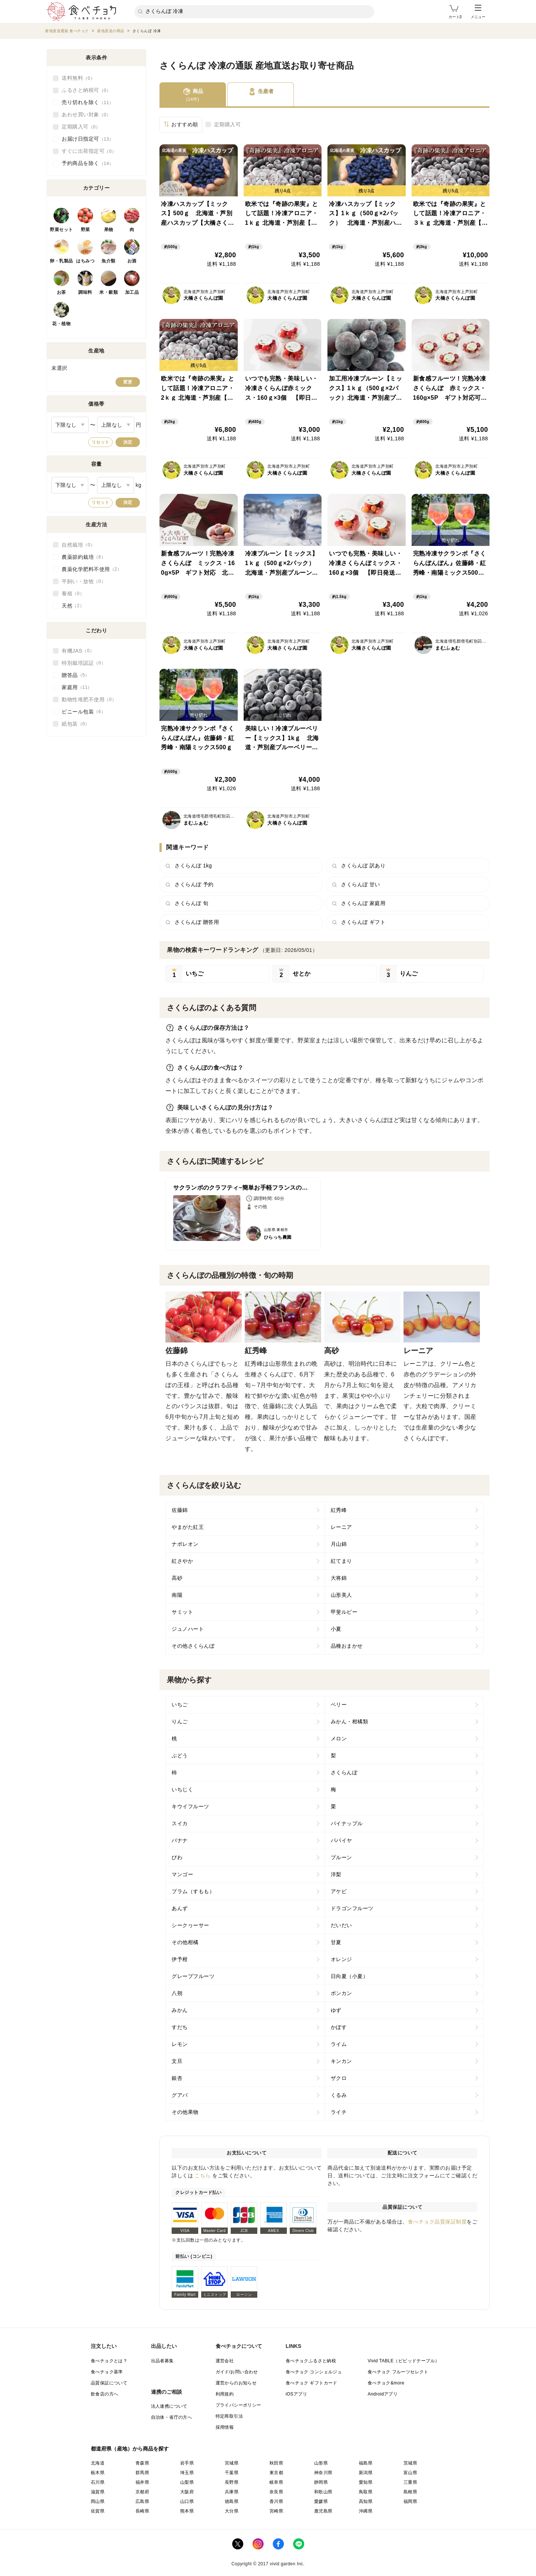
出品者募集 (162, 2360)
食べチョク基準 (107, 2371)
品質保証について (109, 2383)
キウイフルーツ (190, 1806)
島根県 (410, 2491)
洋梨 (336, 1874)
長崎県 (142, 2511)
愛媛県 (321, 2501)
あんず (180, 1908)
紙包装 (76, 723)
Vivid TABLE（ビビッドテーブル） (403, 2360)
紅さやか (182, 1561)
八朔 (177, 1993)
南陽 (177, 1595)
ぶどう (180, 1755)
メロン (339, 1738)
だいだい (341, 1925)
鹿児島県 (323, 2511)
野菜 (85, 229)
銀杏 (177, 2078)
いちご (180, 1704)
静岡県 (321, 2482)
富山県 (410, 2472)
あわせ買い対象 (86, 114)
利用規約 (225, 2394)
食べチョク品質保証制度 (437, 2222)
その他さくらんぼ (193, 1646)
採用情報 (225, 2427)
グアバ (180, 2095)
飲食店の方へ (104, 2394)
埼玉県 (187, 2472)
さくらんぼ (344, 1772)
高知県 (365, 2501)
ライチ (339, 2112)
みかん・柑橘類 (349, 1721)
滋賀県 (97, 2491)
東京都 (276, 2472)
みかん (180, 2010)
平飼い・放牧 (84, 581)
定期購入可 (227, 124)
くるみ (339, 2095)
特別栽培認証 (84, 663)
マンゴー (182, 1874)
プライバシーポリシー (238, 2405)
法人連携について (169, 2406)
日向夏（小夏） (349, 1976)
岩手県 (187, 2463)
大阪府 (187, 2491)
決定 (127, 442)
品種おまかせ (347, 1646)
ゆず (336, 2010)
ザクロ (339, 2078)
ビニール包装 (84, 711)
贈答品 (76, 675)
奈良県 (276, 2491)
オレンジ (341, 1959)
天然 (73, 605)
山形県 (321, 2463)
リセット (100, 442)
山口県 (187, 2501)
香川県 (276, 2501)
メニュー (478, 12)
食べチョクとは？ (109, 2360)
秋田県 (276, 2463)
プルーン (341, 1857)
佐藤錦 (180, 1510)
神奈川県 (323, 2472)
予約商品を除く (88, 163)
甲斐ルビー (344, 1612)
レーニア (341, 1527)
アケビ (339, 1891)
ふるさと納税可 (86, 90)
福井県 (142, 2482)
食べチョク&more (386, 2383)
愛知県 (365, 2482)
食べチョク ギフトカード (311, 2383)
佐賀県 (97, 2511)
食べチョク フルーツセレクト (398, 2371)
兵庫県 (231, 2491)
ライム (339, 2044)
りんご (180, 1721)
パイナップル (347, 1823)
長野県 (231, 2482)
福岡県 (410, 2501)
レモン (180, 2044)
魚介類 (109, 261)
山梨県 (187, 2482)
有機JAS (78, 650)
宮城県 (231, 2463)
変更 (127, 382)
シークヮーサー (190, 1925)
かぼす (339, 2027)
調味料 (85, 292)
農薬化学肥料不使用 (92, 569)
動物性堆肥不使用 (89, 699)
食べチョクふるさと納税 (311, 2360)
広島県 (142, 2501)
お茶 (61, 292)
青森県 (142, 2463)
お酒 (132, 261)
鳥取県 (365, 2491)
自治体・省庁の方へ (171, 2417)
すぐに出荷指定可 (89, 151)
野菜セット (61, 229)
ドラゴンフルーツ (352, 1908)
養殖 (73, 593)
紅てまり (341, 1561)
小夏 (336, 1629)
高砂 (177, 1578)
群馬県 (142, 2472)
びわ (177, 1857)
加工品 (132, 292)
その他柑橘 (185, 1942)
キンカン (341, 2061)
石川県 (97, 2482)
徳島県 (231, 2501)
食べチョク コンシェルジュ (314, 2371)
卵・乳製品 (61, 261)
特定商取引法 (229, 2416)
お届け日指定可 (88, 139)
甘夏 (336, 1942)
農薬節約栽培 (84, 557)
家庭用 (77, 687)
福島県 (365, 2463)
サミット (182, 1612)
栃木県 (97, 2472)
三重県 (410, 2482)
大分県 (231, 2511)
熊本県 (187, 2511)
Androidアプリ (383, 2394)
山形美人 (341, 1595)
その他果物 (185, 2112)
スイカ (180, 1823)
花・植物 (61, 323)
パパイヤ (341, 1840)
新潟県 (365, 2472)
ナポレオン (185, 1544)
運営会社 (225, 2360)
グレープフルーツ (193, 1976)
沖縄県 (365, 2511)
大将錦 (339, 1578)
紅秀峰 (339, 1510)
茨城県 (410, 2463)
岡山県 (97, 2501)
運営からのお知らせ (236, 2383)
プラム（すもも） (193, 1891)
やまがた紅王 (188, 1527)
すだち (180, 2027)
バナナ (180, 1840)
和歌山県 (323, 2491)
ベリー (339, 1704)
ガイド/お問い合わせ (237, 2371)
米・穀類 (108, 292)
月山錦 (339, 1544)
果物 (108, 229)
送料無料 (78, 78)
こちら (203, 2175)
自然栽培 (78, 544)
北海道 (97, 2463)
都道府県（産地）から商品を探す (130, 2449)
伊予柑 (180, 1959)
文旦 (177, 2061)
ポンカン (341, 1993)
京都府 (142, 2491)
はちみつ (85, 261)
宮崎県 (276, 2511)
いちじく (182, 1789)
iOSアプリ (296, 2394)
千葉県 (231, 2472)
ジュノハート (188, 1629)
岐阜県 (276, 2482)
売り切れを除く (88, 102)
